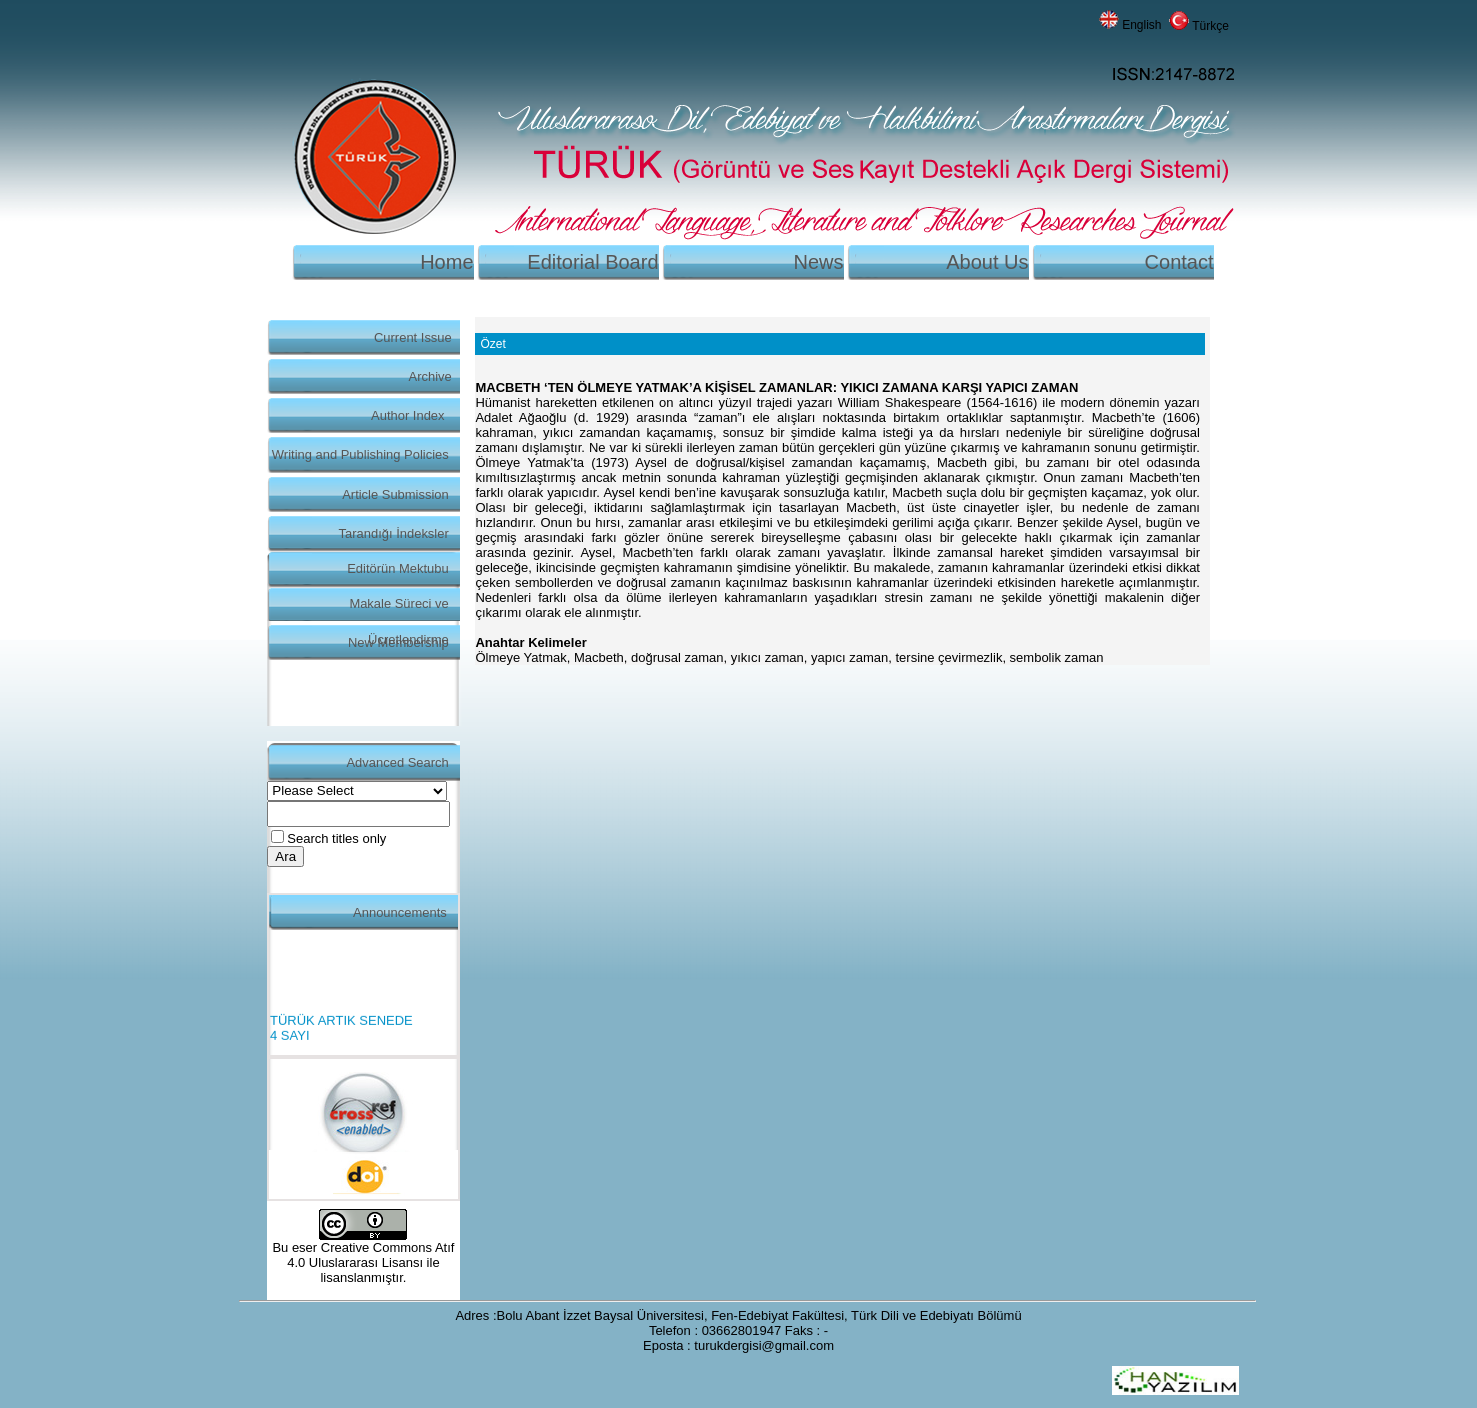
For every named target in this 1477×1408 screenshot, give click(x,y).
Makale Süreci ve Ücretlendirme (398, 608)
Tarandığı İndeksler (394, 533)
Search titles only (336, 838)
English (1141, 25)
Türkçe (1210, 26)
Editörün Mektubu (398, 568)
